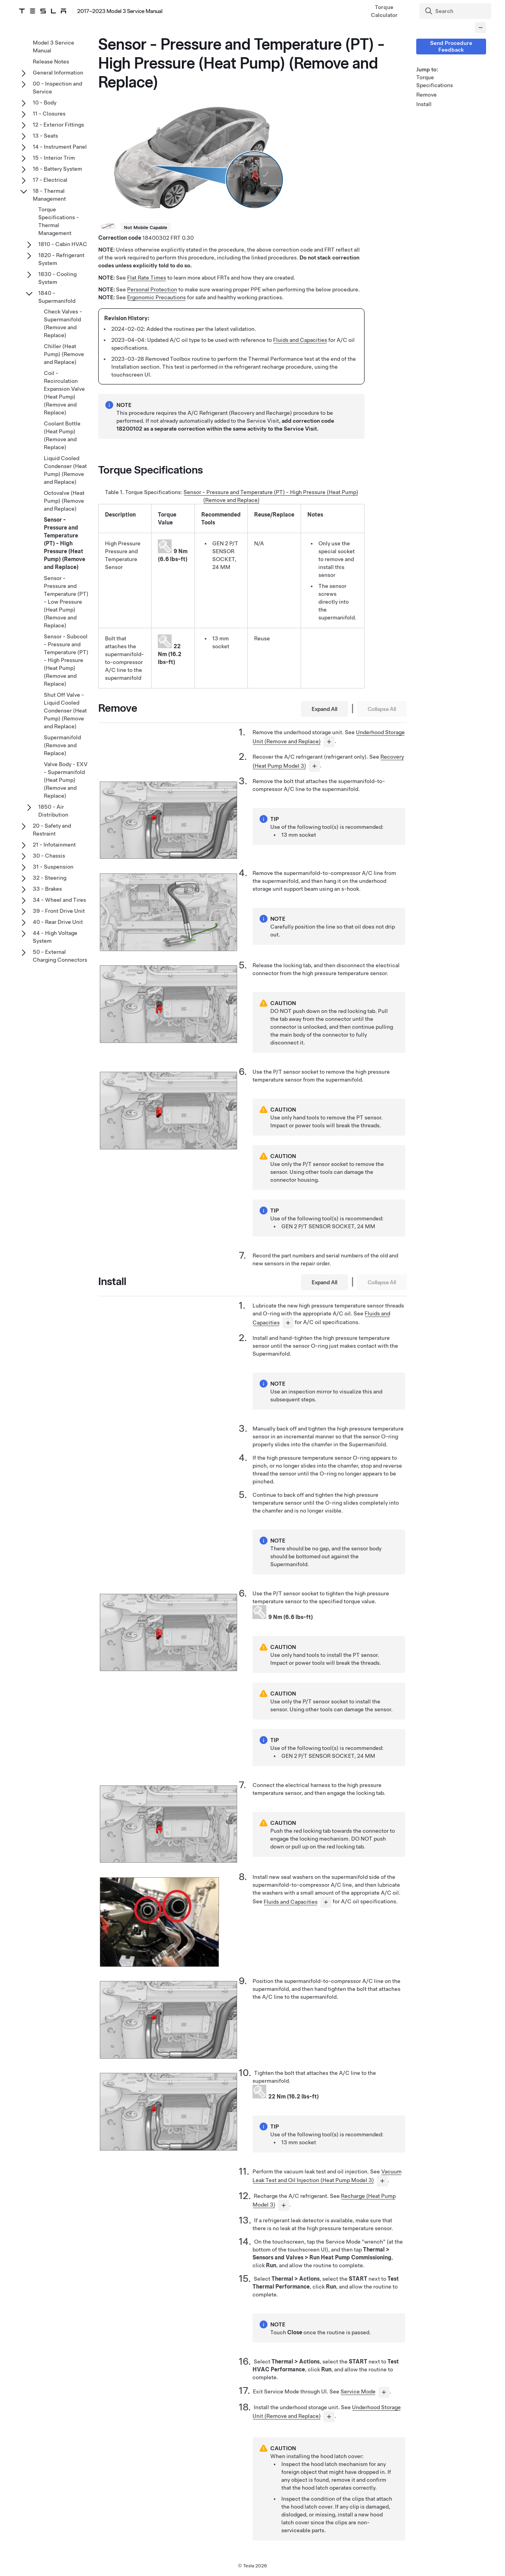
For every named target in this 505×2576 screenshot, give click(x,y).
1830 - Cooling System (57, 278)
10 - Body (44, 102)
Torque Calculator (384, 11)
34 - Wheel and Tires (59, 900)
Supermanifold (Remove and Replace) (62, 745)
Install (424, 104)
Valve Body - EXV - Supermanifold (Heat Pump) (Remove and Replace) (66, 780)
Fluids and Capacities (300, 340)
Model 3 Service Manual (53, 46)
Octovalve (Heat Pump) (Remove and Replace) (64, 501)
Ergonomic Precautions (156, 297)
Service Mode (358, 2391)
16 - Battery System (57, 169)
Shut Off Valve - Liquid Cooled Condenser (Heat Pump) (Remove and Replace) (65, 710)
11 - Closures (49, 113)
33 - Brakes (47, 889)
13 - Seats (45, 135)
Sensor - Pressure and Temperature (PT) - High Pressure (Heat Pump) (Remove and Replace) (64, 543)
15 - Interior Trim (54, 158)
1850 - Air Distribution (53, 811)
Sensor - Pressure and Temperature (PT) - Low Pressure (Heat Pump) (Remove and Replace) (66, 602)
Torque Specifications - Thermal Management (58, 221)
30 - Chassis (49, 855)
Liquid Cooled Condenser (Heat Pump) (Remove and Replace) (65, 470)
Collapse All (382, 709)
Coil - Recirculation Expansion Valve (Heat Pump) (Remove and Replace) (64, 393)
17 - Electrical (50, 180)
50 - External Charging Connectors (60, 956)
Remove (426, 94)
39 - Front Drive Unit (59, 911)
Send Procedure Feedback (451, 46)
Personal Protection (152, 289)
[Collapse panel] (480, 27)
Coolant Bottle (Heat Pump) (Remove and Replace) (62, 435)
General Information (58, 72)
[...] (329, 741)
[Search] (456, 11)
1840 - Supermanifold (56, 297)
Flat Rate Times (146, 277)
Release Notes (51, 61)
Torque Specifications (434, 81)
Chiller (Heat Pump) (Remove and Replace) (64, 354)
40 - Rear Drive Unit (58, 922)
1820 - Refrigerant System (61, 259)
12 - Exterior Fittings (58, 124)
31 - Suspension (53, 867)
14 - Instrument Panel (60, 147)
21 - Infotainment (54, 844)
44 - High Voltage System (55, 937)
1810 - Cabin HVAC (62, 244)
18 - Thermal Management (49, 195)
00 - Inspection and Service (57, 87)
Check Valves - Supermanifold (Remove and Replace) (63, 323)
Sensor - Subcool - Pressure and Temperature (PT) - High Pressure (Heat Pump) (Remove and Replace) (66, 660)
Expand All (324, 709)
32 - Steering (49, 878)
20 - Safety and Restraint (52, 830)
